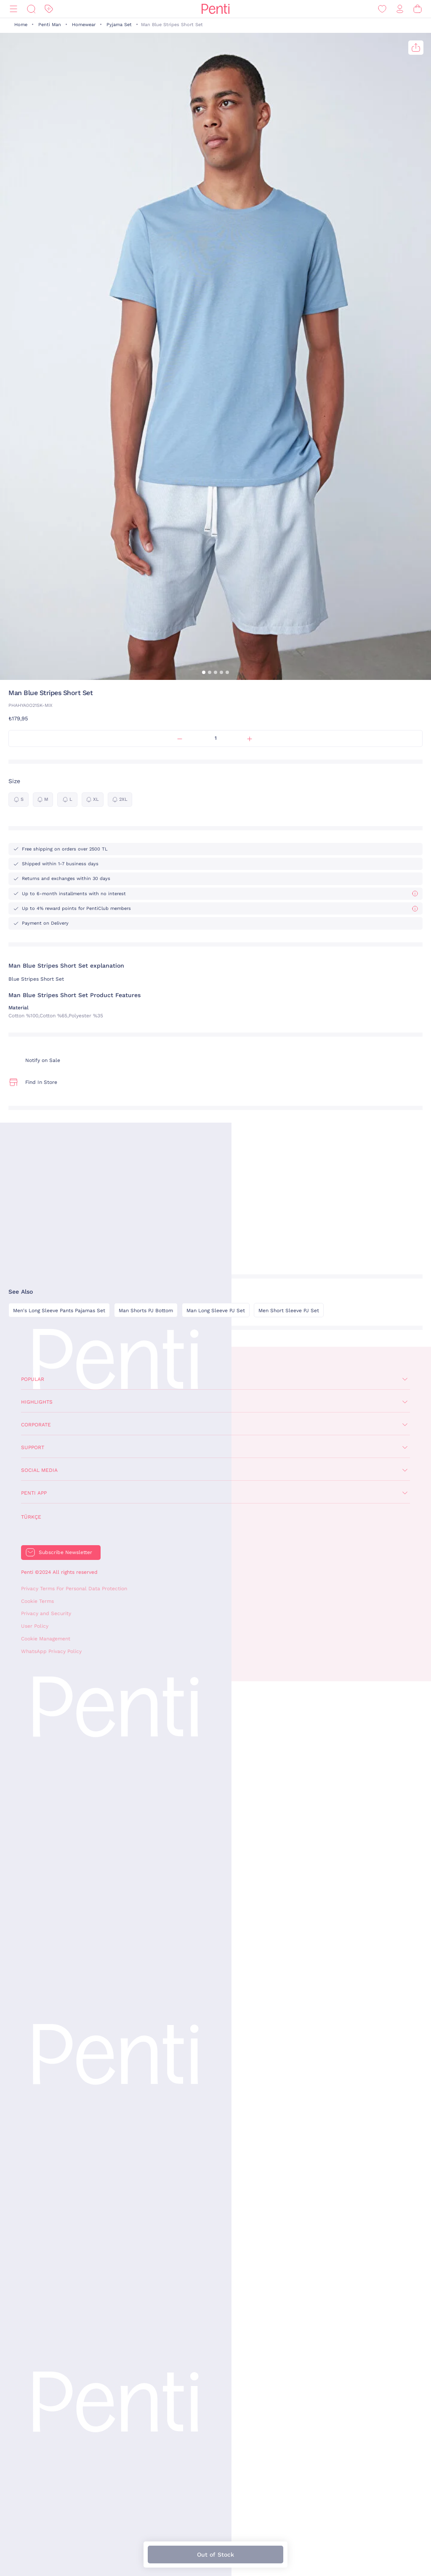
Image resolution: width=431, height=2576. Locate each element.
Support (32, 1447)
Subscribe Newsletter (65, 1552)
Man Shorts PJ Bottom (146, 1310)
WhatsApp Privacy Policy (51, 1651)
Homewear (84, 24)
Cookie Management (45, 1639)
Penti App (34, 1493)
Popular (32, 1379)
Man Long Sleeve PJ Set (215, 1310)
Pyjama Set (119, 24)
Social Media (39, 1470)
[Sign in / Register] (400, 9)
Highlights (37, 1402)
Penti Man (49, 24)
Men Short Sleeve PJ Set (288, 1310)
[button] (203, 672)
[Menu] (13, 9)
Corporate (36, 1425)
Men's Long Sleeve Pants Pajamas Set (59, 1310)
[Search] (31, 9)
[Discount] (49, 9)
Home (20, 24)
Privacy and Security (46, 1613)
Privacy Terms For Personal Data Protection (74, 1589)
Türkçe (31, 1517)
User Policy (34, 1626)
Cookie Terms (37, 1601)
